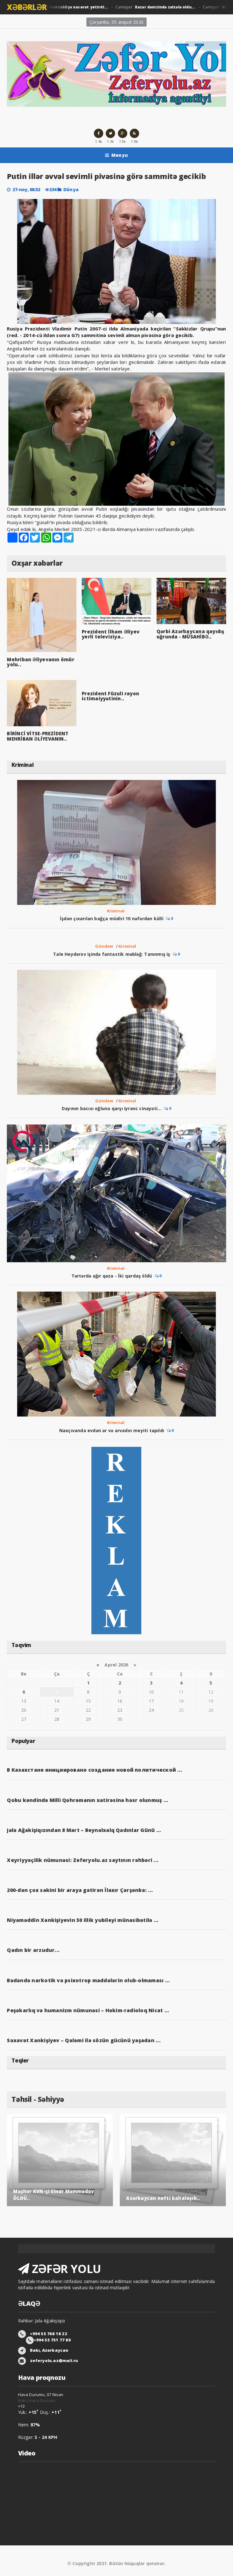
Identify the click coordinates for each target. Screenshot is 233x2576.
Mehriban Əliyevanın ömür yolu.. (40, 662)
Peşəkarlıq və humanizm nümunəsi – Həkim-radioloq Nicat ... (88, 2010)
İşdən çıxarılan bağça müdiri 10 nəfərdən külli (111, 918)
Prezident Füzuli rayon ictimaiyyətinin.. (110, 696)
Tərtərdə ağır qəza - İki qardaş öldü (111, 1276)
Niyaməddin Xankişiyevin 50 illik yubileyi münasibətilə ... (82, 1920)
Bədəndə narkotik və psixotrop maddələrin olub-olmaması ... (88, 1980)
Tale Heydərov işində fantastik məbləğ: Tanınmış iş (111, 954)
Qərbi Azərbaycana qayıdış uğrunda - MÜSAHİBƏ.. (191, 634)
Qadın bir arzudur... (33, 1950)
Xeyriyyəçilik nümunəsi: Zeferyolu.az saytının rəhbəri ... (82, 1860)
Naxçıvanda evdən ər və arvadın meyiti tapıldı (111, 1430)
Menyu (116, 155)
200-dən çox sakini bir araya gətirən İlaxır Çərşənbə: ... (80, 1890)
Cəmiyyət (55, 7)
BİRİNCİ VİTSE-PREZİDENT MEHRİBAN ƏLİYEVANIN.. (37, 736)
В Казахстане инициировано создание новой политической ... (94, 1769)
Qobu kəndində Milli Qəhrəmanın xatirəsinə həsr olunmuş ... (87, 1800)
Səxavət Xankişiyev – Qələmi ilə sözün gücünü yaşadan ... (83, 2040)
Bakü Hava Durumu (37, 2400)
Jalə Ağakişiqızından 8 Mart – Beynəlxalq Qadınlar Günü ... (84, 1830)
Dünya (71, 189)
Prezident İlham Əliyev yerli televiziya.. (110, 634)
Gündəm (104, 946)
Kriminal (116, 911)
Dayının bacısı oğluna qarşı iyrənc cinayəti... (112, 1108)
